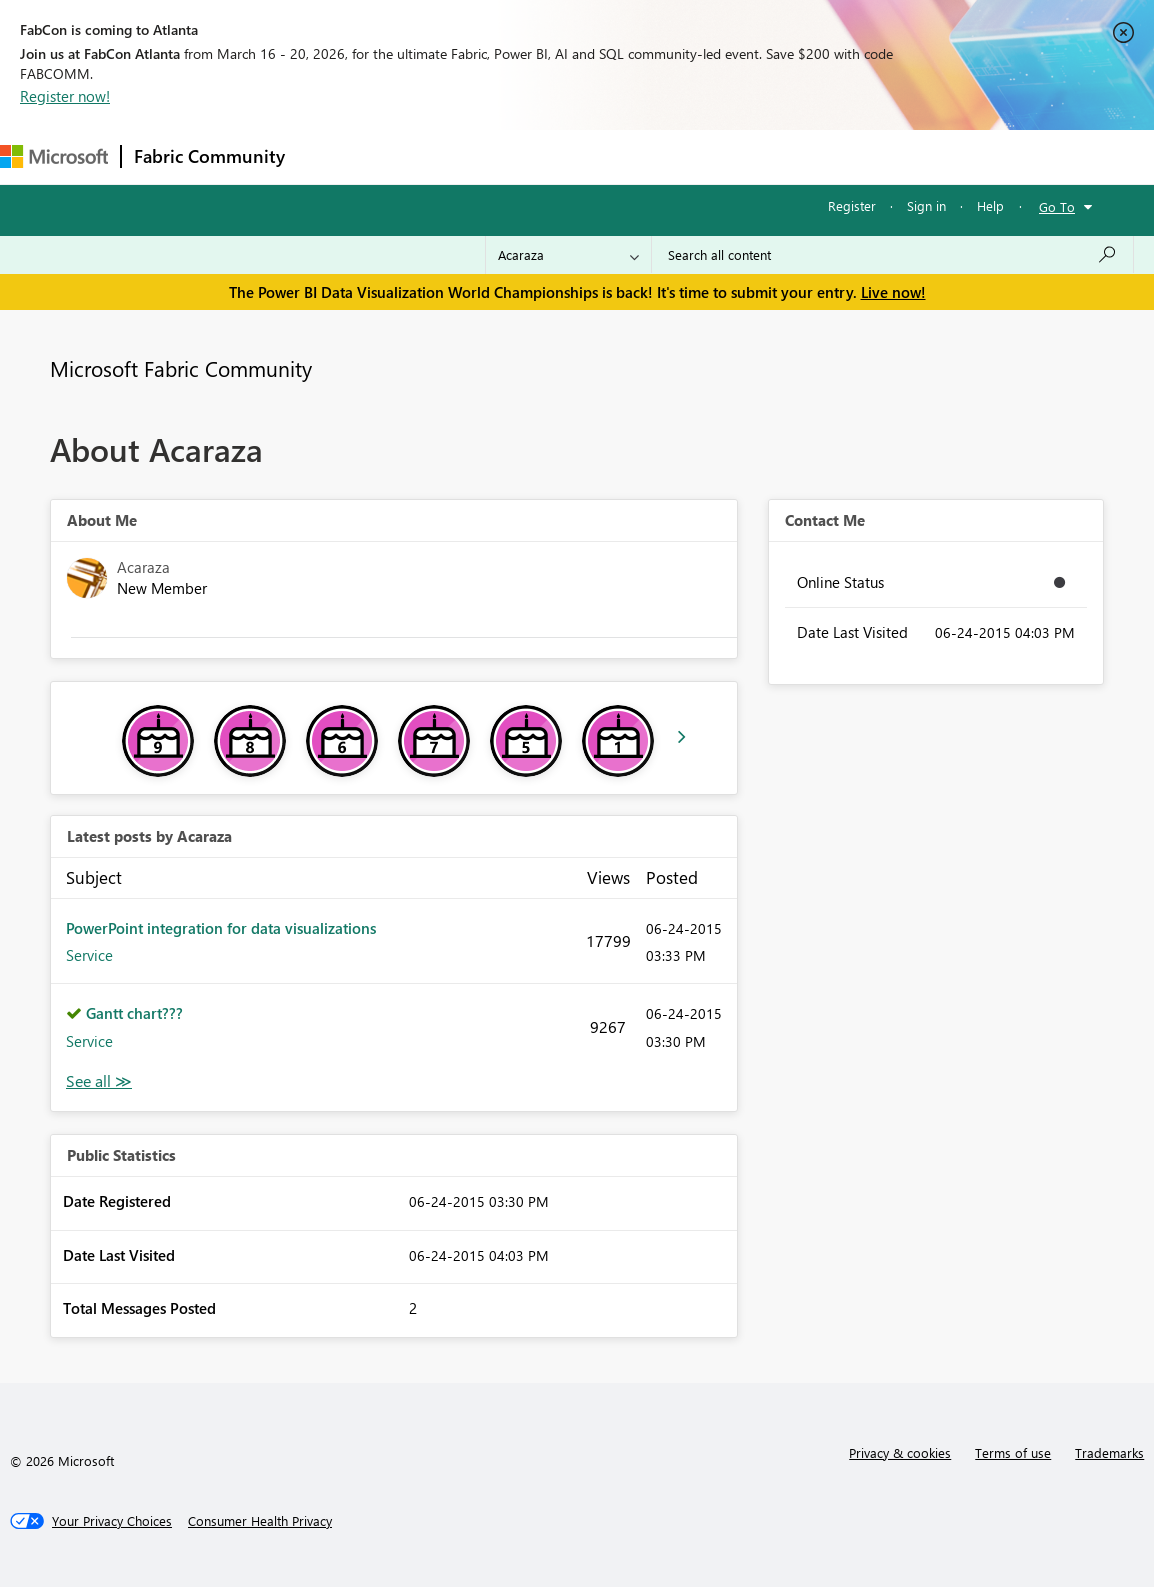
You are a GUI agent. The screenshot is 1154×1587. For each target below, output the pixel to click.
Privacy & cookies (900, 1452)
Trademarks (1109, 1452)
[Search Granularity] (568, 255)
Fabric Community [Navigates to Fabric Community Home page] (209, 156)
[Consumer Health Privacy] (260, 1521)
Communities (589, 156)
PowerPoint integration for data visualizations (221, 928)
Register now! (65, 96)
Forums (330, 156)
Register (852, 205)
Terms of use (1013, 1452)
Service (89, 955)
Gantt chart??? (134, 1013)
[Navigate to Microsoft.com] (54, 156)
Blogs (679, 156)
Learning (756, 156)
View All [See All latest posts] (99, 1081)
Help (990, 205)
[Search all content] (892, 255)
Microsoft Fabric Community (181, 368)
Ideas (500, 156)
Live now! (893, 292)
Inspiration (418, 156)
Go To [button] (1057, 206)
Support (840, 156)
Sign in (926, 205)
